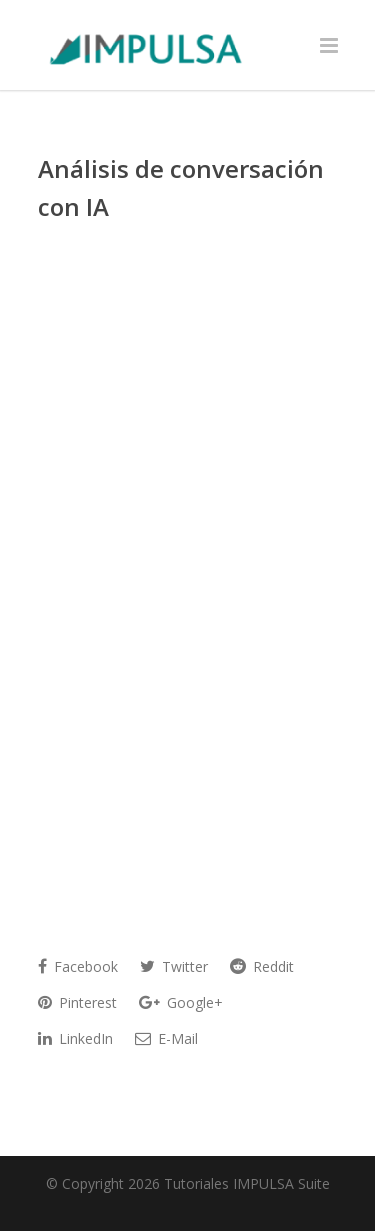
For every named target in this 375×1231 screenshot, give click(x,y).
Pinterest (77, 1002)
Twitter (174, 966)
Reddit (262, 966)
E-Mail (166, 1038)
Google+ (181, 1002)
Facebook (78, 966)
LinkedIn (75, 1038)
